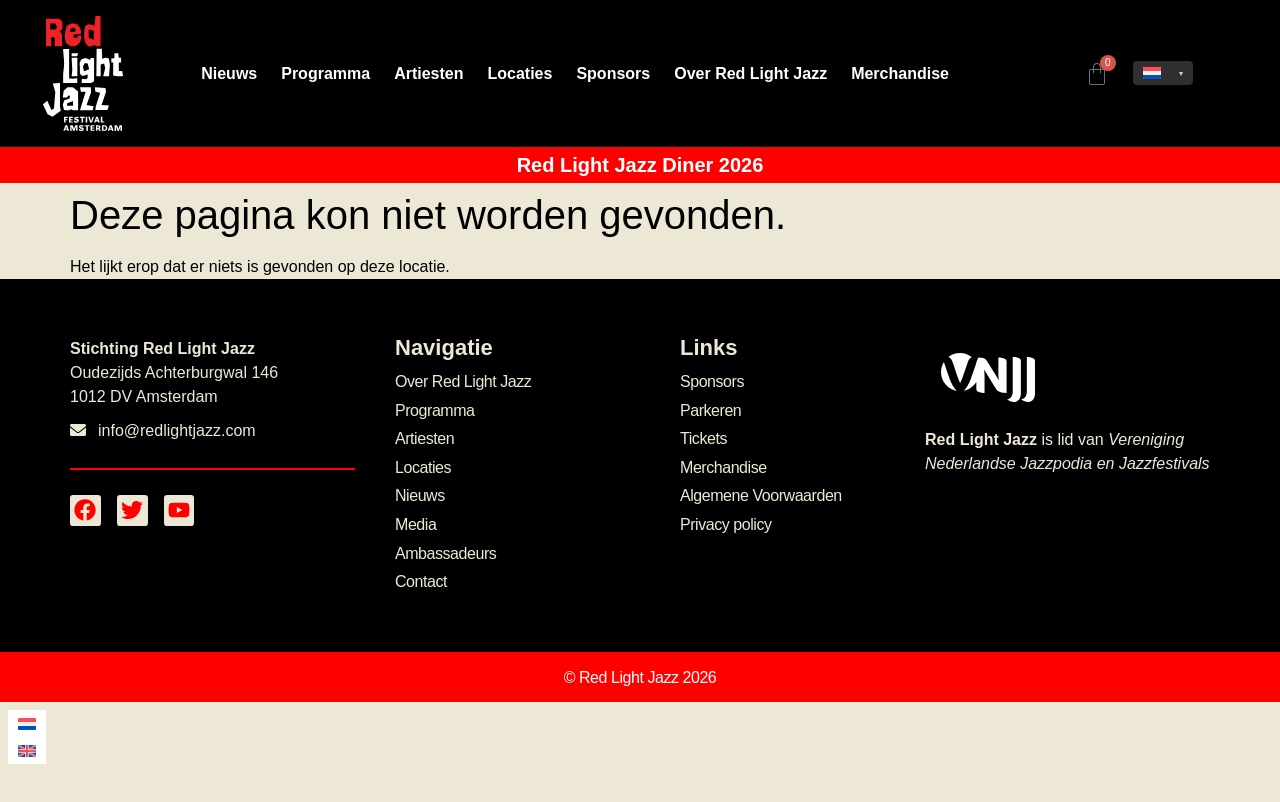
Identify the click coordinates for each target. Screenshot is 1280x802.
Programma (325, 73)
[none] (1163, 73)
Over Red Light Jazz (750, 73)
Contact (421, 581)
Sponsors (613, 73)
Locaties (520, 73)
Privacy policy (726, 524)
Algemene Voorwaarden (761, 495)
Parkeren (710, 410)
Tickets (703, 438)
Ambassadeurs (445, 553)
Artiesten (428, 73)
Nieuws (229, 73)
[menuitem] (1163, 73)
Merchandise (900, 73)
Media (415, 524)
